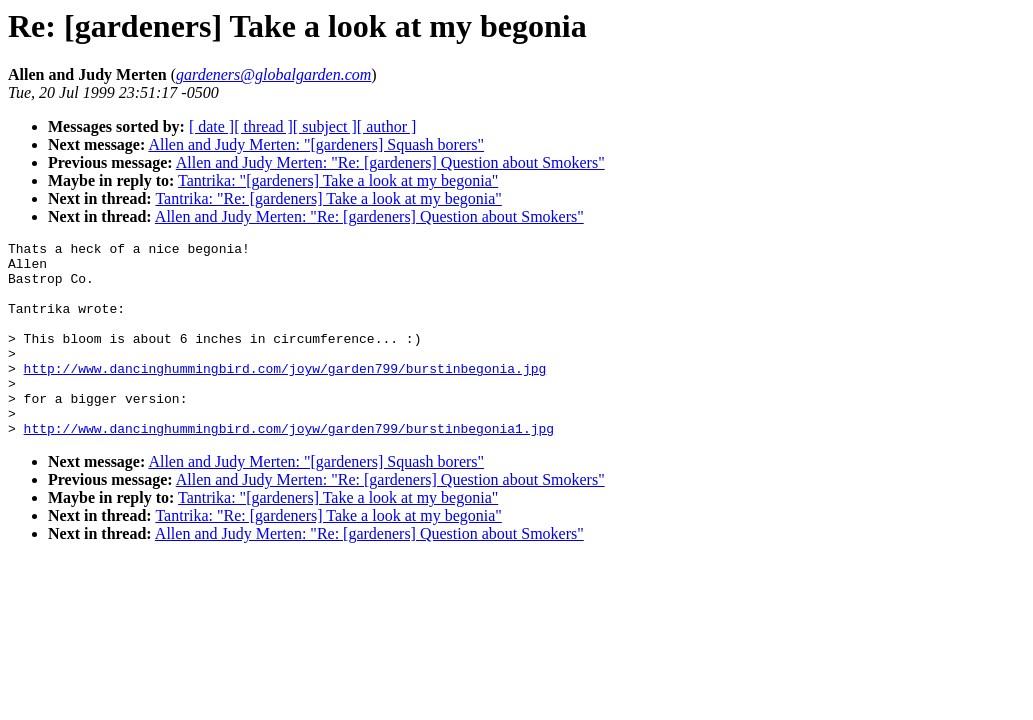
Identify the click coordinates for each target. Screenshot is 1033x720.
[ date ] (211, 126)
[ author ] (387, 126)
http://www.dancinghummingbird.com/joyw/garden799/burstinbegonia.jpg (285, 395)
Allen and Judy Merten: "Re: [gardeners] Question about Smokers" (390, 162)
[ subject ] (325, 126)
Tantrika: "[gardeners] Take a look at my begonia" (338, 180)
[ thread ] (263, 126)
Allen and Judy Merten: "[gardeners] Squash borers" (316, 144)
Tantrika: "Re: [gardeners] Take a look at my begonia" (328, 198)
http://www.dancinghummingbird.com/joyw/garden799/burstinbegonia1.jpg (289, 467)
